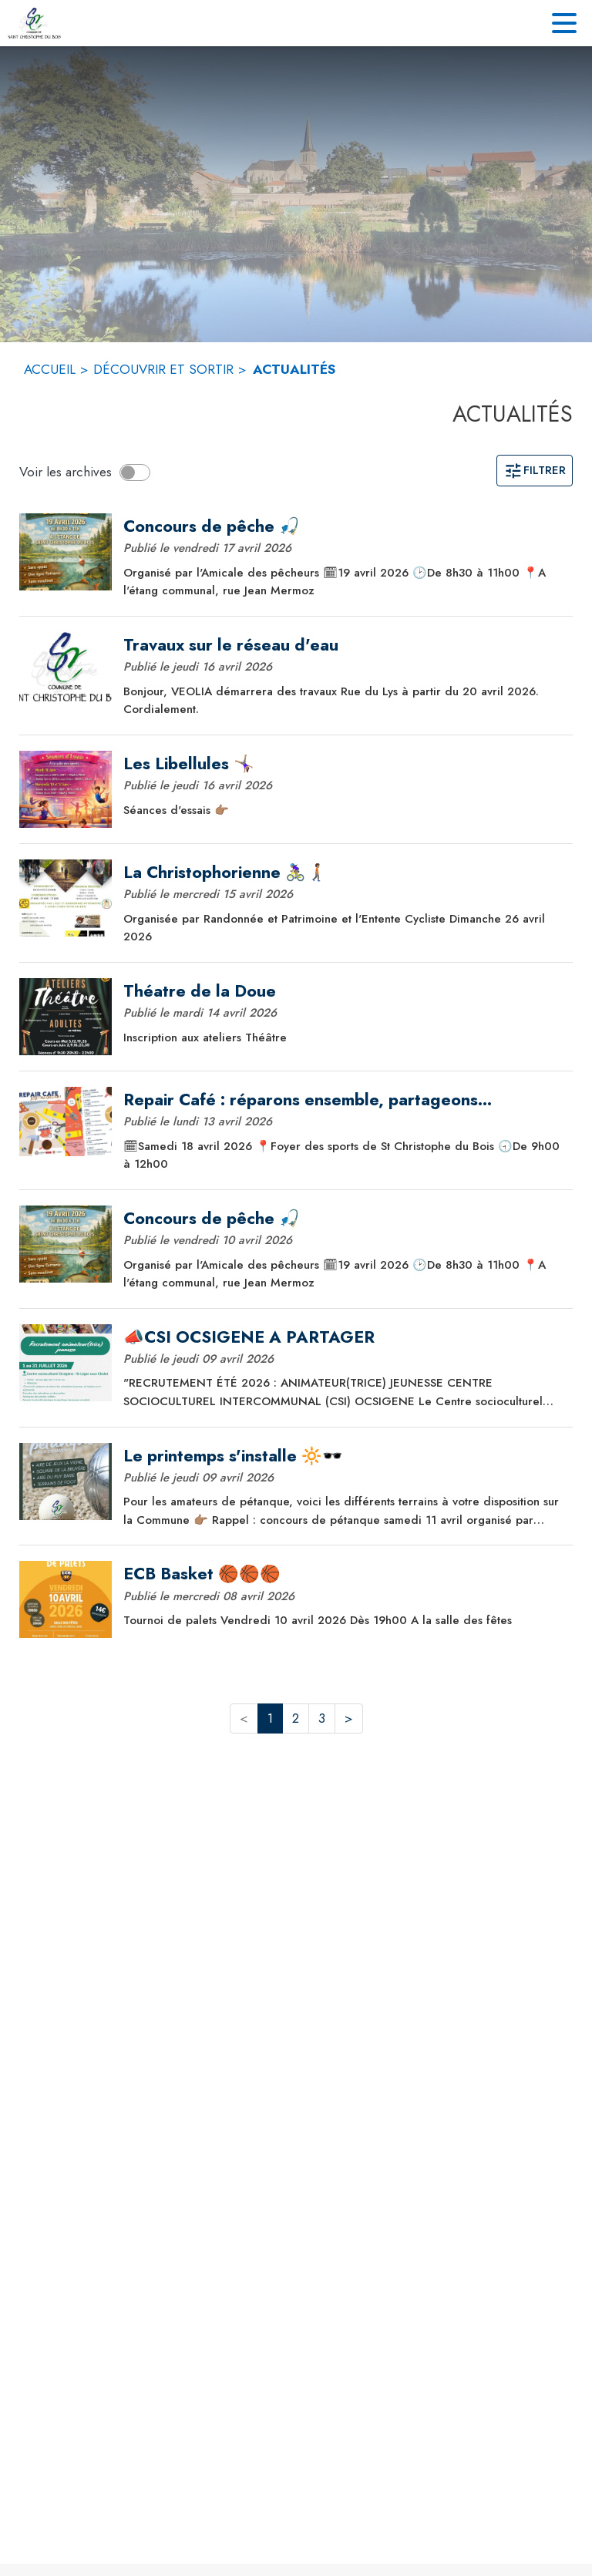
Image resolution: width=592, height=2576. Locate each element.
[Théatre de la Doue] (342, 991)
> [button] (349, 1718)
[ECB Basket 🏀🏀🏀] (342, 1574)
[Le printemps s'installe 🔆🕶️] (342, 1456)
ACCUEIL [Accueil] (50, 369)
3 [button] (321, 1718)
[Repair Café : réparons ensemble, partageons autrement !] (342, 1100)
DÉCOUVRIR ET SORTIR (163, 369)
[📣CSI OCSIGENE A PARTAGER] (342, 1337)
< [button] (244, 1718)
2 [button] (295, 1718)
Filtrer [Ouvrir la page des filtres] (534, 470)
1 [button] (270, 1718)
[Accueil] (34, 23)
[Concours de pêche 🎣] (342, 526)
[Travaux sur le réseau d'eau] (342, 645)
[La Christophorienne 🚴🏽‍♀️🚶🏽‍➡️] (342, 872)
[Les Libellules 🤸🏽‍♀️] (342, 764)
